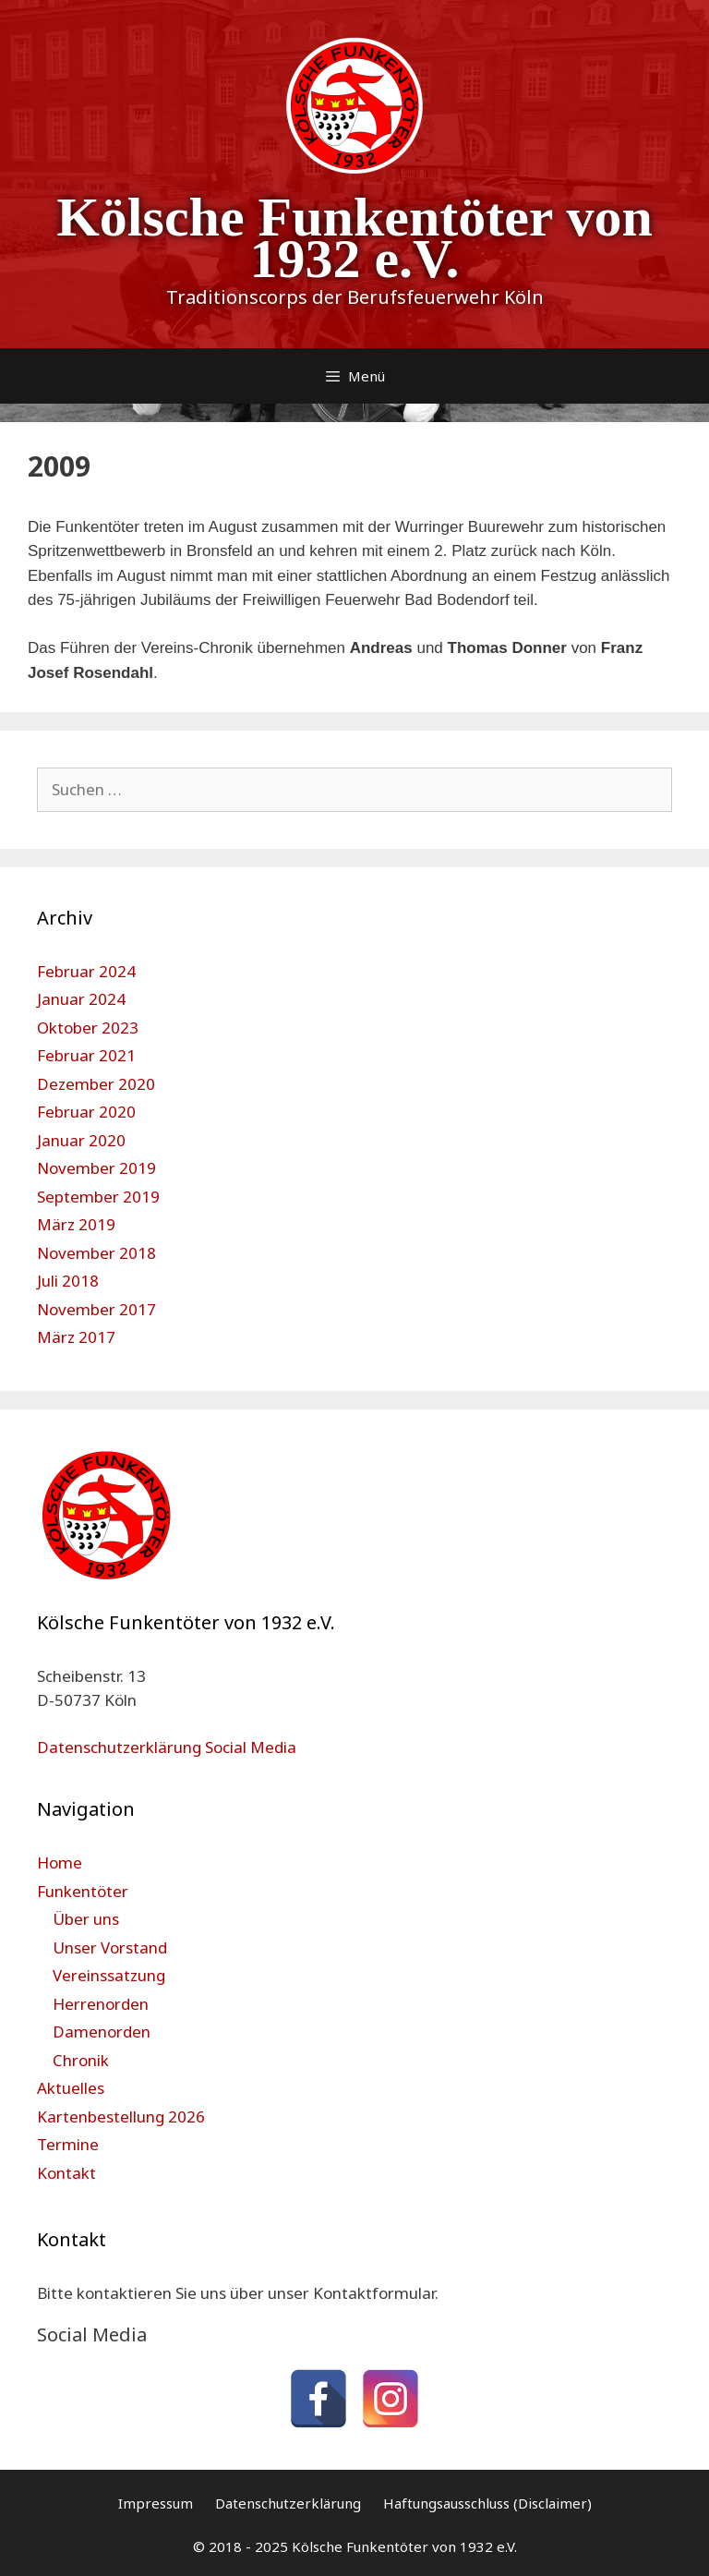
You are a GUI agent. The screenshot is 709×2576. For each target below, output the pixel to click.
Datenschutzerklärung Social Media (166, 1747)
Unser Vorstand (110, 1947)
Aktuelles (70, 2087)
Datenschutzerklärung (288, 2503)
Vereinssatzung (109, 1975)
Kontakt (66, 2172)
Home (59, 1862)
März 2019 (76, 1224)
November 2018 (96, 1253)
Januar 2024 (81, 999)
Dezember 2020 (96, 1083)
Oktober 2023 (87, 1027)
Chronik (81, 2060)
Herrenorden (101, 2003)
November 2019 (96, 1168)
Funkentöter (82, 1891)
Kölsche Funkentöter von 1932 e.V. (354, 238)
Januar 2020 (81, 1140)
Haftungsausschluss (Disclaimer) (487, 2503)
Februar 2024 (86, 971)
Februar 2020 (86, 1111)
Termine (68, 2144)
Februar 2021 (86, 1055)
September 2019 (98, 1196)
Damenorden (101, 2031)
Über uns (86, 1918)
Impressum (155, 2503)
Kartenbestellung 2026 (121, 2116)
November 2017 (96, 1309)
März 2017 (76, 1337)
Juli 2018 (68, 1280)
